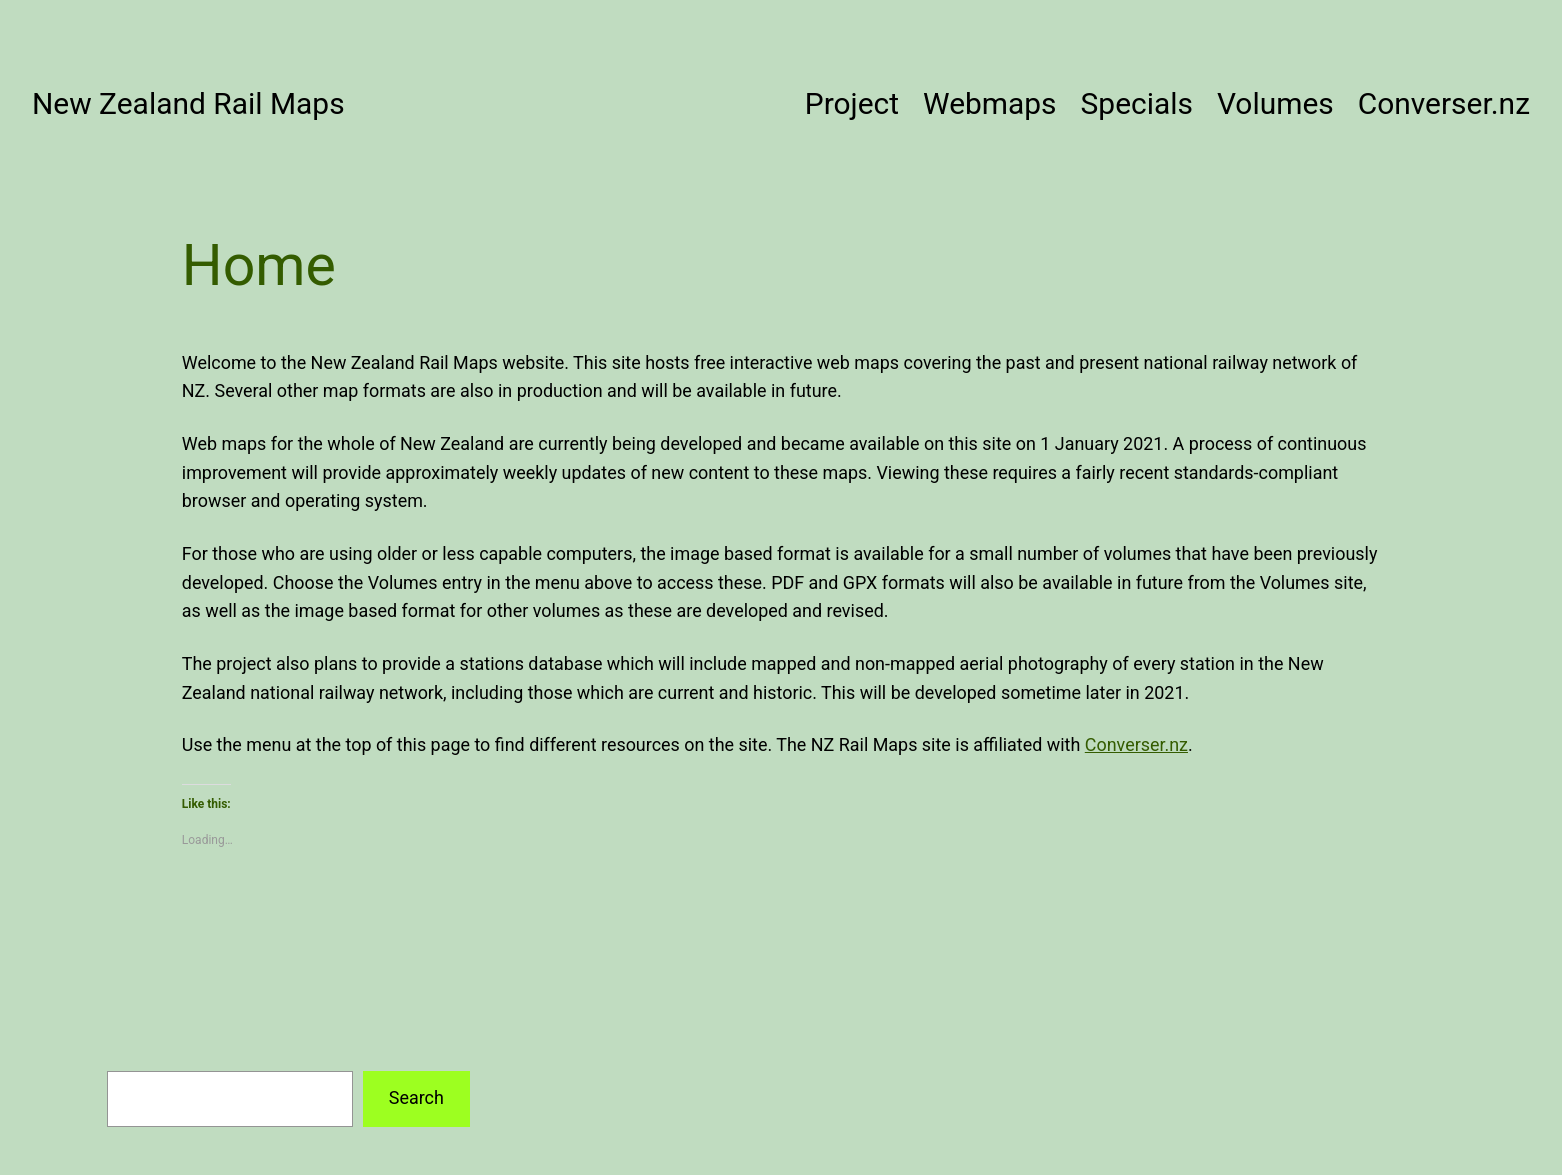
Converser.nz (1136, 744)
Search (416, 1097)
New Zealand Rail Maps (188, 103)
